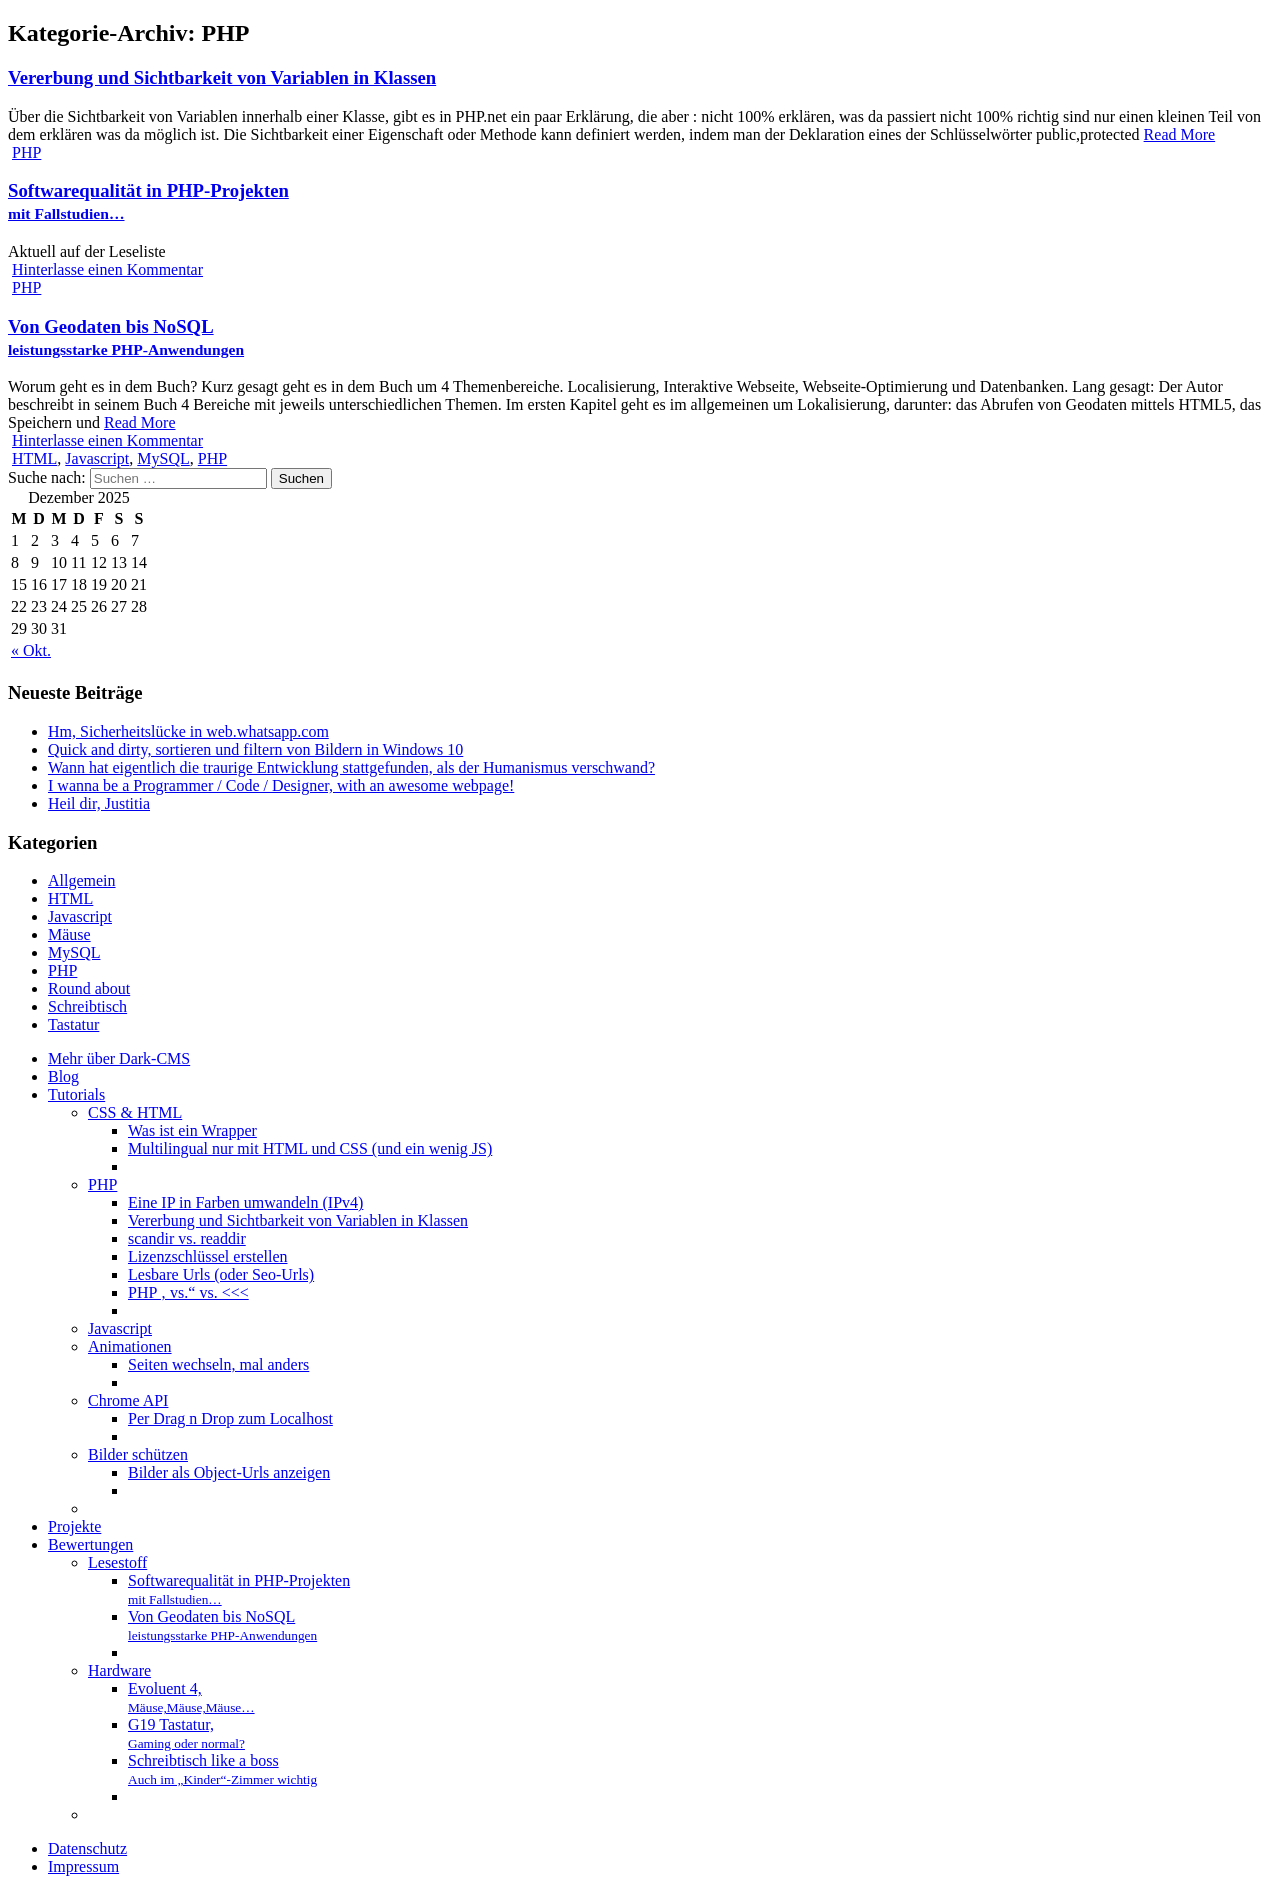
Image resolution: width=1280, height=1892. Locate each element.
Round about (89, 988)
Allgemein (82, 880)
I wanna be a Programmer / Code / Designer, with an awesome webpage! (281, 785)
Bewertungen (90, 1544)
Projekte (74, 1526)
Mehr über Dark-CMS (119, 1058)
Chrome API (128, 1400)
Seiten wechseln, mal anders (218, 1364)
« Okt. (31, 650)
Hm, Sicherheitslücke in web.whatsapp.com (188, 731)
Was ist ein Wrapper (192, 1130)
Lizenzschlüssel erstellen (208, 1256)
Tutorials (76, 1094)
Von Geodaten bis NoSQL (126, 337)
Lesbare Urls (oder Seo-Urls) (221, 1274)
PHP (26, 152)
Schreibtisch (87, 1006)
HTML (34, 458)
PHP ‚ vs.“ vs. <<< (188, 1292)
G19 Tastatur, (186, 1733)
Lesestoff (117, 1562)
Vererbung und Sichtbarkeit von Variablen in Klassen (222, 77)
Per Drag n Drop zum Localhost (230, 1418)
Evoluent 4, (191, 1697)
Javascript (97, 458)
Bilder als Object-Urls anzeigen (229, 1472)
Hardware (119, 1670)
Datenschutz (87, 1848)
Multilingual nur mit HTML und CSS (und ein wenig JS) (310, 1148)
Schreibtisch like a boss (222, 1769)
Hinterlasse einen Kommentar (107, 269)
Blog (63, 1076)
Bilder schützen (138, 1454)
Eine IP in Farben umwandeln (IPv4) (245, 1202)
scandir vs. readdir (187, 1238)
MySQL (163, 458)
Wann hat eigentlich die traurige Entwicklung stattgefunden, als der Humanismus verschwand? (351, 767)
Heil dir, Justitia (99, 803)
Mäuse (69, 934)
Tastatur (73, 1024)
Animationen (130, 1346)
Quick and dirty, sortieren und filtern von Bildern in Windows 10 (255, 749)
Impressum (83, 1866)
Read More (1180, 134)
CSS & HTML (135, 1112)
